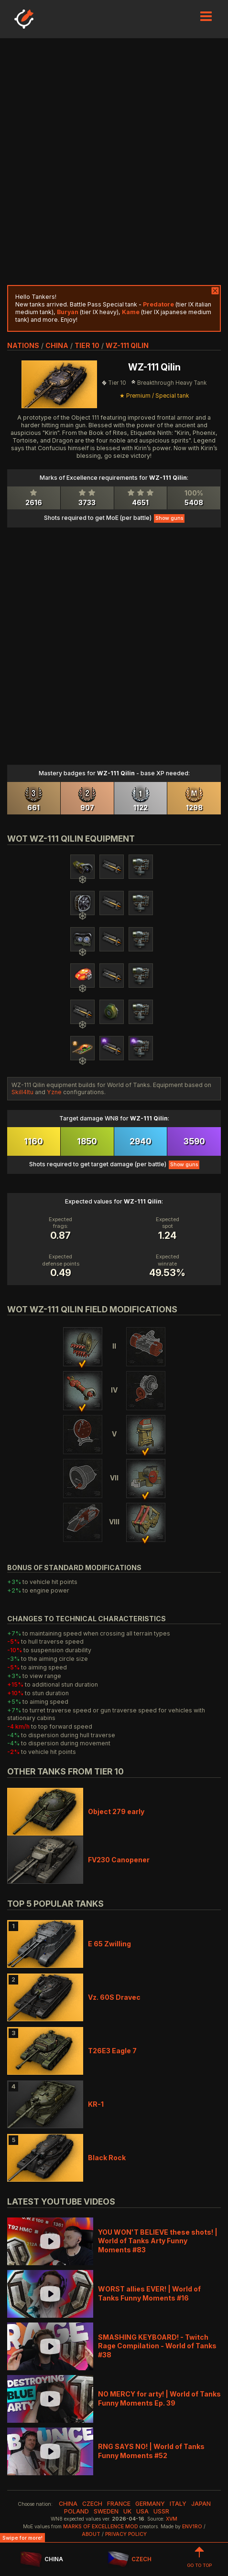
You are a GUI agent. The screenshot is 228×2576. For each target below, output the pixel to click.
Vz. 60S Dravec (114, 1997)
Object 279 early (116, 1811)
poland (76, 2511)
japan (201, 2503)
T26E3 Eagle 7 (112, 2051)
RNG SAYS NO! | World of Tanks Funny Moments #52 (151, 2450)
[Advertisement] (114, 161)
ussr (161, 2511)
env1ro (192, 2526)
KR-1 (96, 2104)
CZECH (130, 2559)
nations (23, 345)
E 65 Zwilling (109, 1944)
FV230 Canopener (119, 1860)
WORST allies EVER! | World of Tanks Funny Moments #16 (149, 2293)
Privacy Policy (126, 2534)
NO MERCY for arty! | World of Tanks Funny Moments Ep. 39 (159, 2398)
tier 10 (87, 345)
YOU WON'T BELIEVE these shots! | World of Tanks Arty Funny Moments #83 (157, 2240)
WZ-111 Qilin (127, 345)
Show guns (169, 518)
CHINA (41, 2559)
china (56, 345)
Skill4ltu (22, 1092)
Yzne (54, 1092)
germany (150, 2503)
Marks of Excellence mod (100, 2526)
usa (142, 2511)
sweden (106, 2511)
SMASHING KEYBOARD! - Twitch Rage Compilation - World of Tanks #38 (157, 2345)
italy (178, 2503)
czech (92, 2503)
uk (127, 2511)
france (118, 2503)
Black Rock (107, 2158)
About (91, 2534)
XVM (171, 2519)
